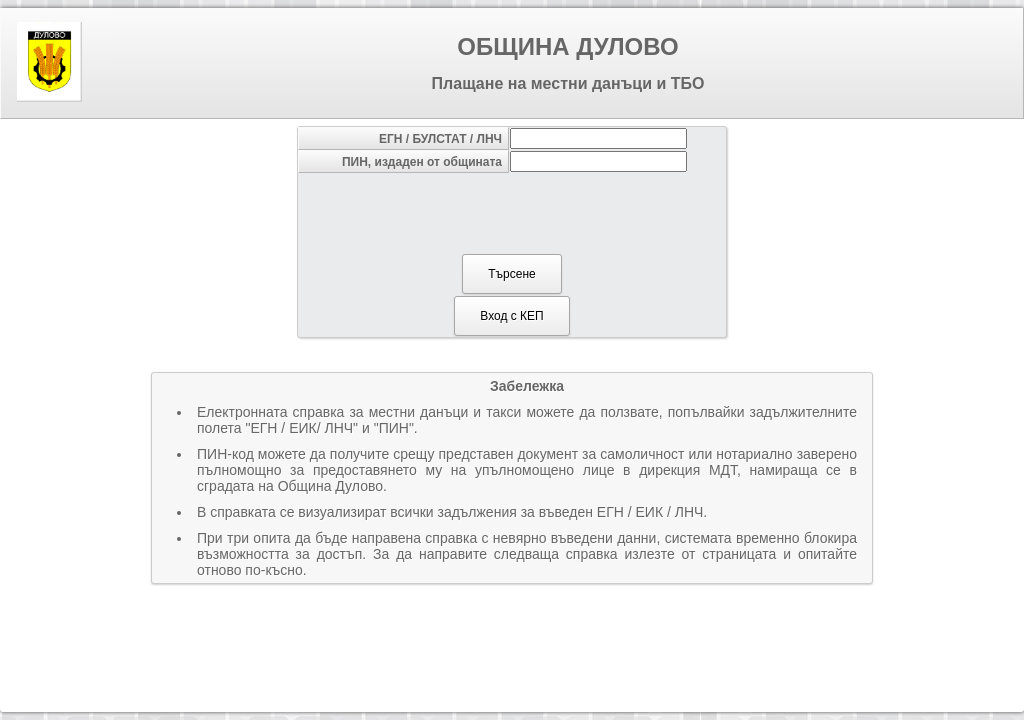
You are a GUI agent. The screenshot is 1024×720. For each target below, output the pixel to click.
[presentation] (511, 213)
